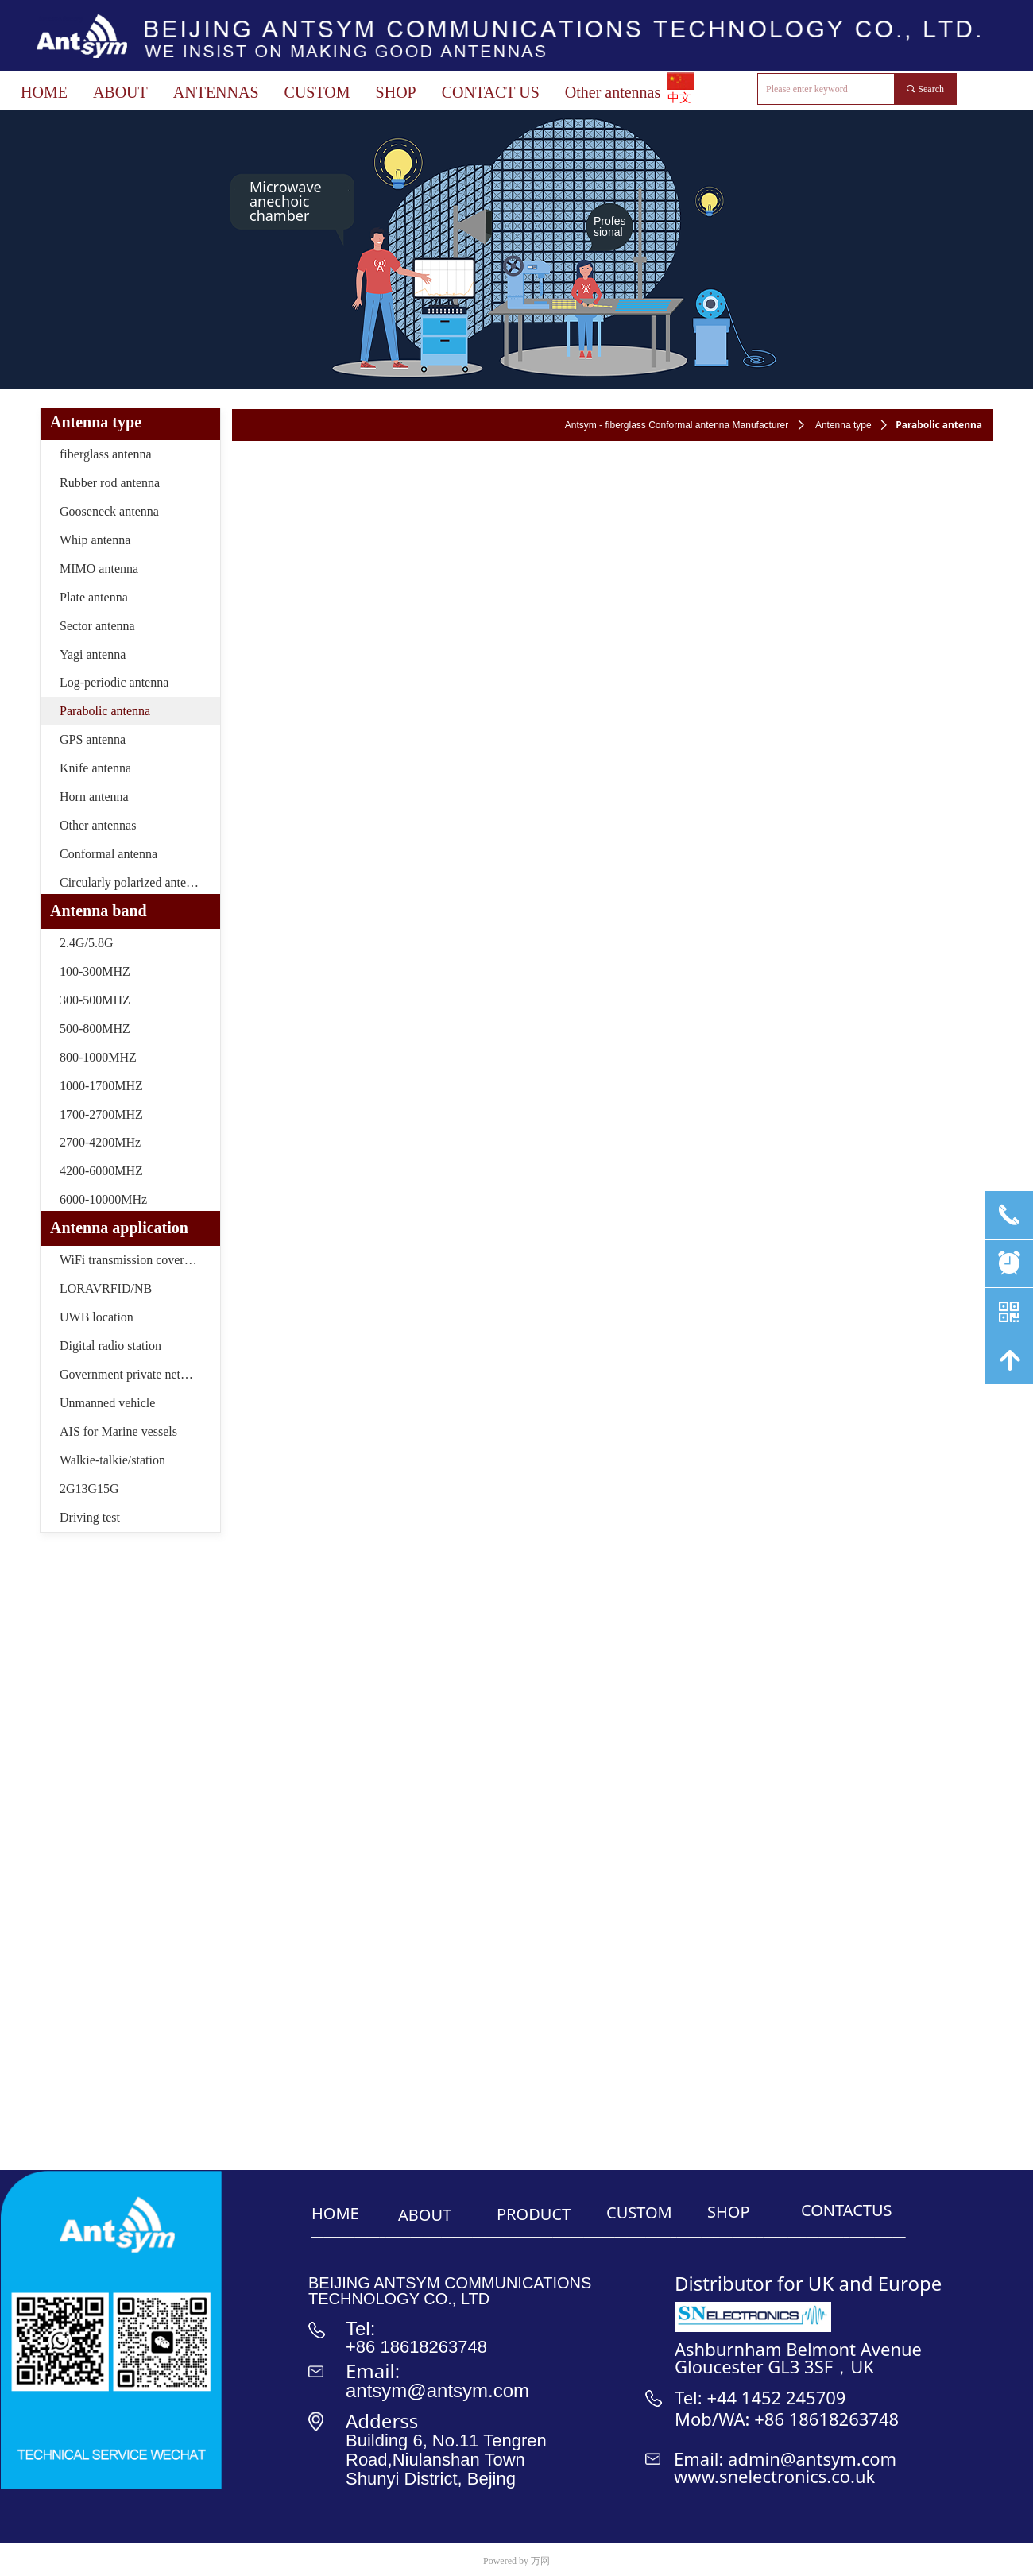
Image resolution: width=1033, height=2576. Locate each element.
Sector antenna (97, 625)
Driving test (90, 1517)
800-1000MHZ (98, 1057)
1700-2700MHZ (101, 1114)
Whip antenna (95, 540)
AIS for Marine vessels (118, 1431)
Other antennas (98, 825)
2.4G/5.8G (87, 943)
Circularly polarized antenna (132, 882)
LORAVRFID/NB (106, 1288)
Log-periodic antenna (114, 682)
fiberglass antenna (106, 454)
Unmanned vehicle (107, 1403)
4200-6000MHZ (101, 1171)
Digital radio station (110, 1345)
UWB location (96, 1317)
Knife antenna (95, 768)
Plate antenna (94, 597)
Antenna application (119, 1227)
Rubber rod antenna (110, 482)
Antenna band (98, 910)
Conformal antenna (108, 854)
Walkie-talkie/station (112, 1460)
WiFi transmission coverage (131, 1260)
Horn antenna (94, 796)
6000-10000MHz (103, 1199)
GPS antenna (93, 739)
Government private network (133, 1374)
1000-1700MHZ (101, 1086)
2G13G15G (89, 1488)
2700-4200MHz (100, 1142)
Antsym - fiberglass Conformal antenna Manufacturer (676, 425)
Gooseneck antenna (109, 511)
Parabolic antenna (105, 710)
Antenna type (843, 425)
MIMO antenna (99, 568)
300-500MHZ (95, 1000)
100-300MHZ (95, 971)
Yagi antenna (93, 654)
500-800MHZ (95, 1028)
